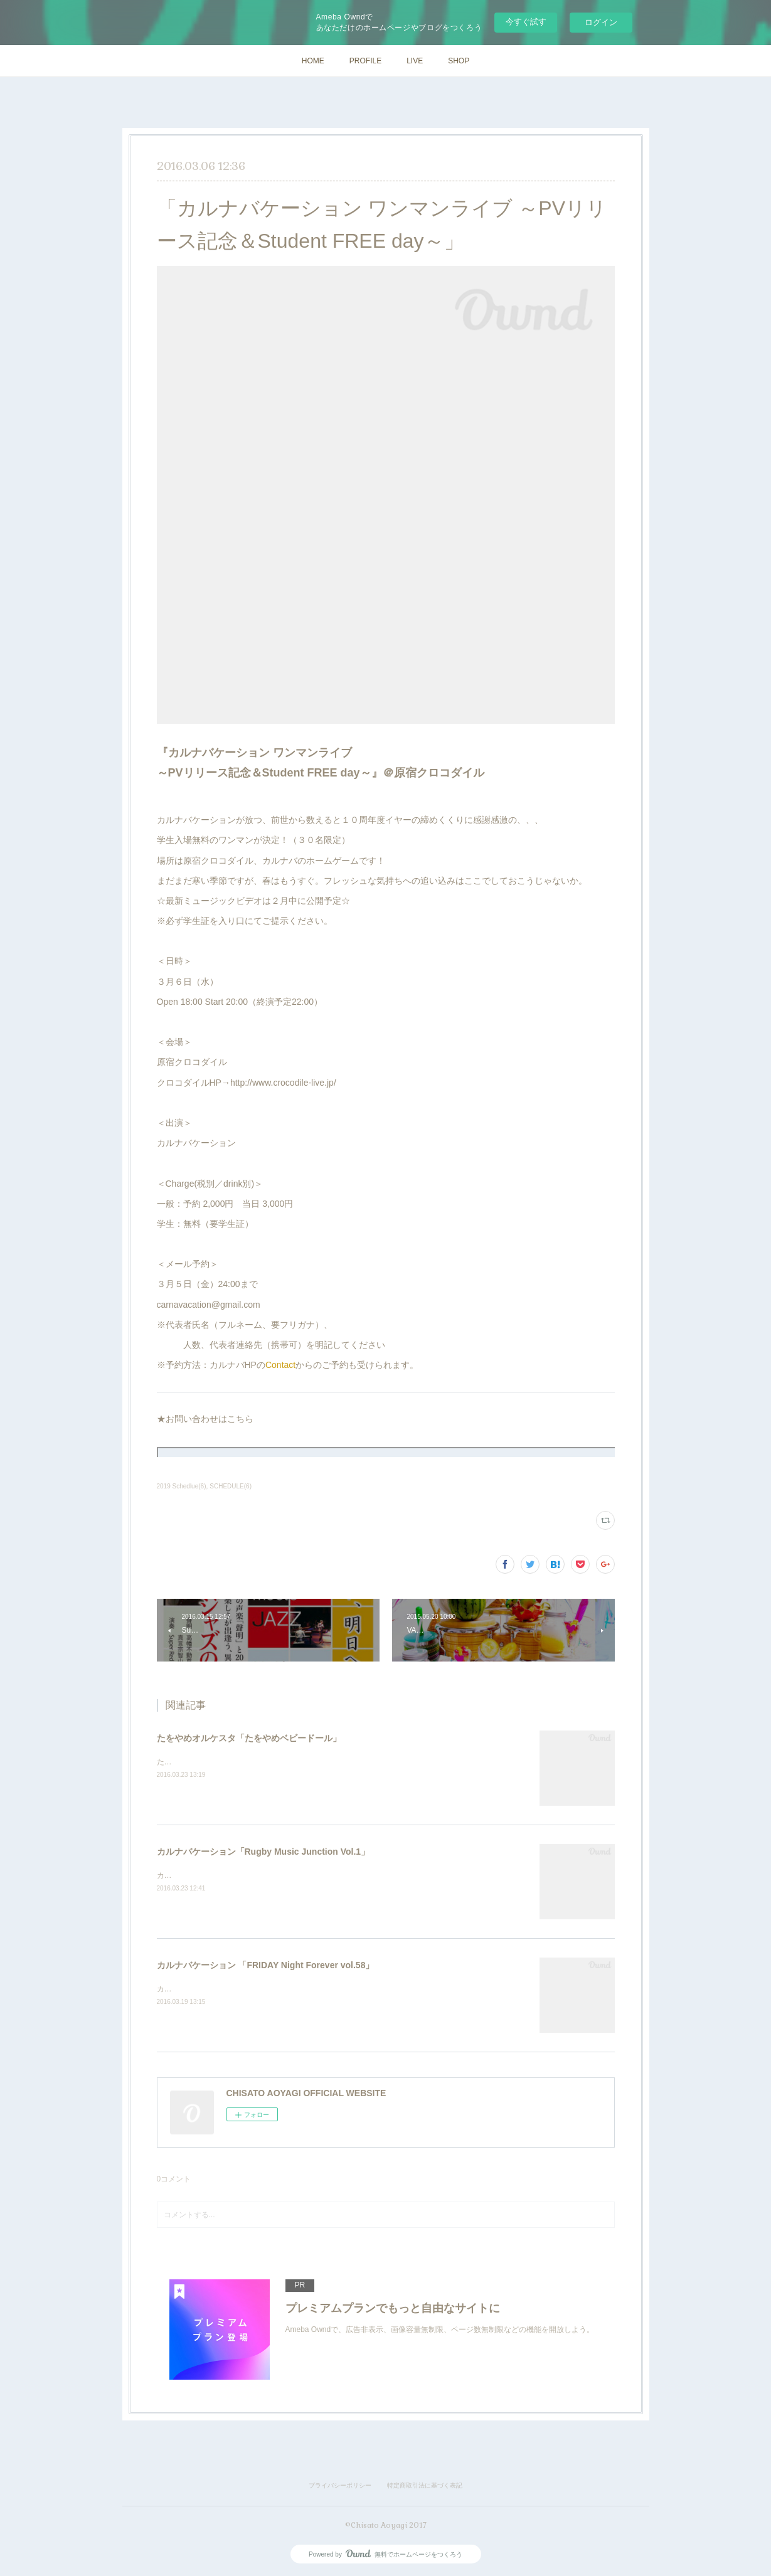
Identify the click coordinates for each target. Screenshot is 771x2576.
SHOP (458, 60)
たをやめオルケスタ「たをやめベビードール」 (249, 1738)
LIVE (415, 60)
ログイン (601, 22)
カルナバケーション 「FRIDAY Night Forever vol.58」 (266, 1965)
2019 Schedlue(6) (181, 1486)
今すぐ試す (526, 21)
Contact (280, 1365)
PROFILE (365, 60)
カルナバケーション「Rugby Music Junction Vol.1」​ (263, 1852)
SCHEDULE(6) (231, 1486)
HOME (313, 60)
